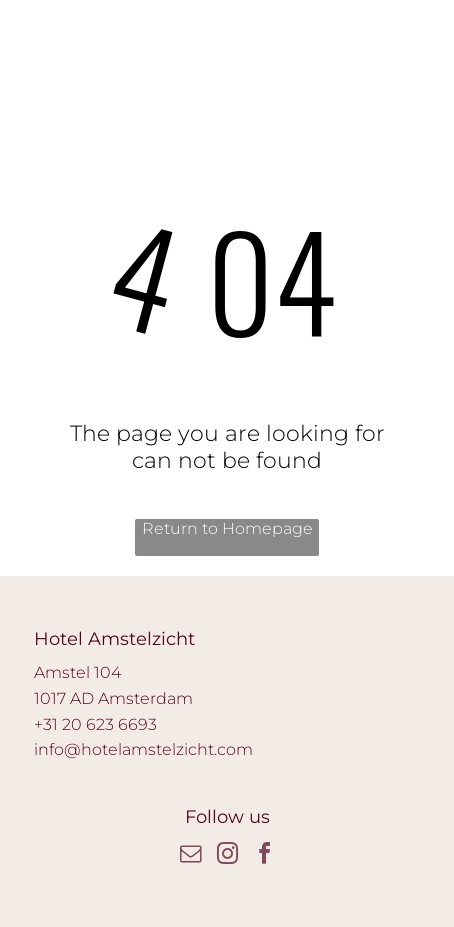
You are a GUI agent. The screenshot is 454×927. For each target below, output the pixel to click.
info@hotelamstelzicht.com (143, 749)
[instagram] (227, 856)
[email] (190, 856)
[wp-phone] (42, 41)
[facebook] (264, 856)
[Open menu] (382, 31)
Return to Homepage (227, 528)
